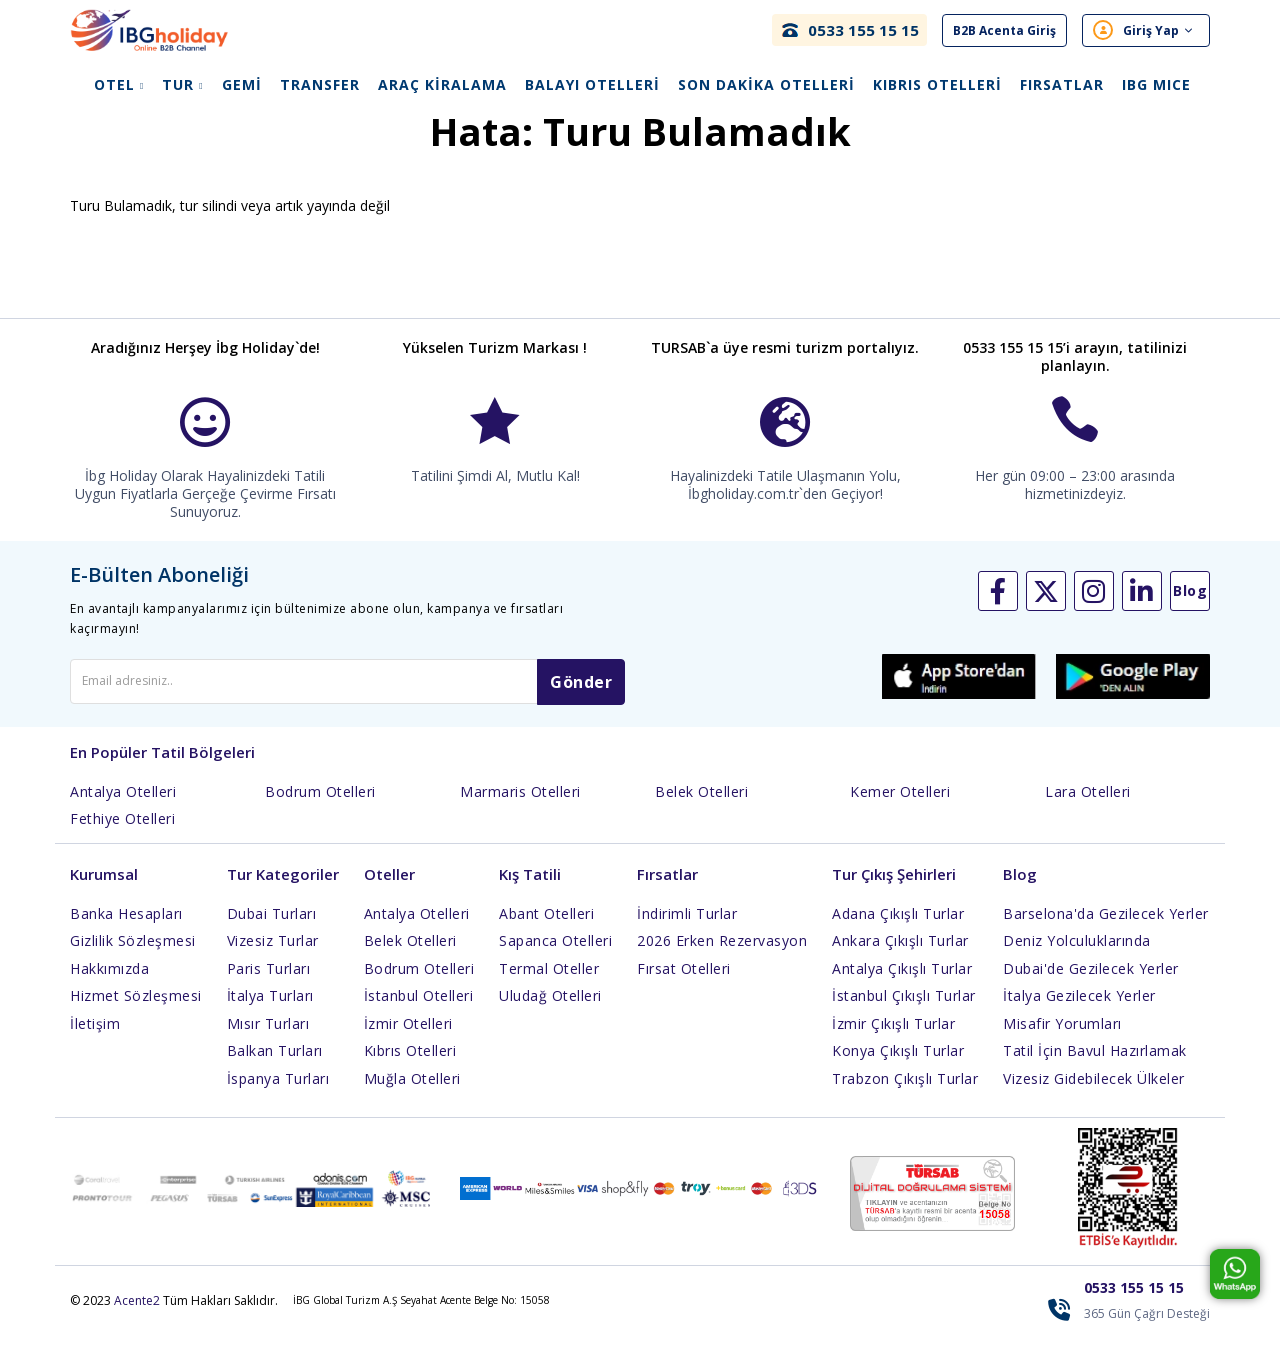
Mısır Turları (268, 1047)
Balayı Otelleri (592, 85)
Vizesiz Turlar (273, 964)
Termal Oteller (549, 992)
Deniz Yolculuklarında (1077, 964)
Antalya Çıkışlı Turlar (902, 992)
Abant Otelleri (546, 937)
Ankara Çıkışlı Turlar (900, 964)
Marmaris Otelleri (520, 815)
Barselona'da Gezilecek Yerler (1106, 937)
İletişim (95, 1047)
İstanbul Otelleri (419, 1019)
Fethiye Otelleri (122, 842)
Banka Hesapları (126, 937)
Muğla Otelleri (412, 1102)
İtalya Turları (270, 1019)
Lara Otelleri (1088, 815)
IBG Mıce (1156, 85)
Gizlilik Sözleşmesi (133, 964)
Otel (119, 85)
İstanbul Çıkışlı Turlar (904, 1019)
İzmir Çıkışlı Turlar (893, 1047)
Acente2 (137, 1324)
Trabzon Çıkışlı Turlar (905, 1102)
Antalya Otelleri (123, 815)
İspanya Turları (278, 1102)
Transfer (320, 85)
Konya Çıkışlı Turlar (898, 1074)
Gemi (242, 85)
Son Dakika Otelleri (766, 85)
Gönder (581, 706)
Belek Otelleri (701, 815)
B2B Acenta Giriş (1004, 30)
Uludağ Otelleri (550, 1019)
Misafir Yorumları (1062, 1047)
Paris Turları (269, 992)
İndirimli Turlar (687, 937)
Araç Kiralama (442, 85)
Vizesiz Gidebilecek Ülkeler (1094, 1102)
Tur (182, 85)
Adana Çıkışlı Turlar (898, 937)
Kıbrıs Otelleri (937, 85)
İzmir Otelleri (408, 1047)
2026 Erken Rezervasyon (722, 964)
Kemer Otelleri (900, 815)
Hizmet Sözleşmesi (136, 1019)
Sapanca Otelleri (555, 964)
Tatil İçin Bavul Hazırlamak (1095, 1074)
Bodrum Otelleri (320, 815)
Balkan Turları (275, 1074)
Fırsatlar (1062, 85)
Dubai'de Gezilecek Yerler (1091, 992)
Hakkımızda (109, 992)
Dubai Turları (272, 937)
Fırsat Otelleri (684, 992)
